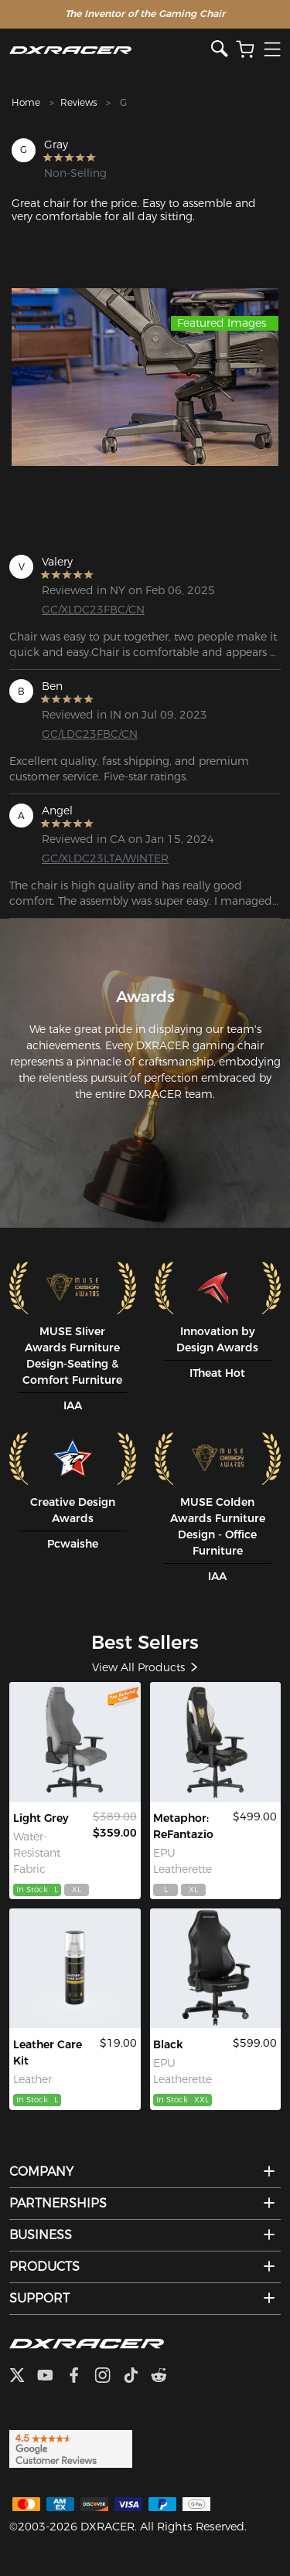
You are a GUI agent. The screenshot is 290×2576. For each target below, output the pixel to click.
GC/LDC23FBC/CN (90, 734)
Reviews (78, 102)
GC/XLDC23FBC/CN (93, 610)
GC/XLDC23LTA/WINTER (102, 858)
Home (26, 102)
